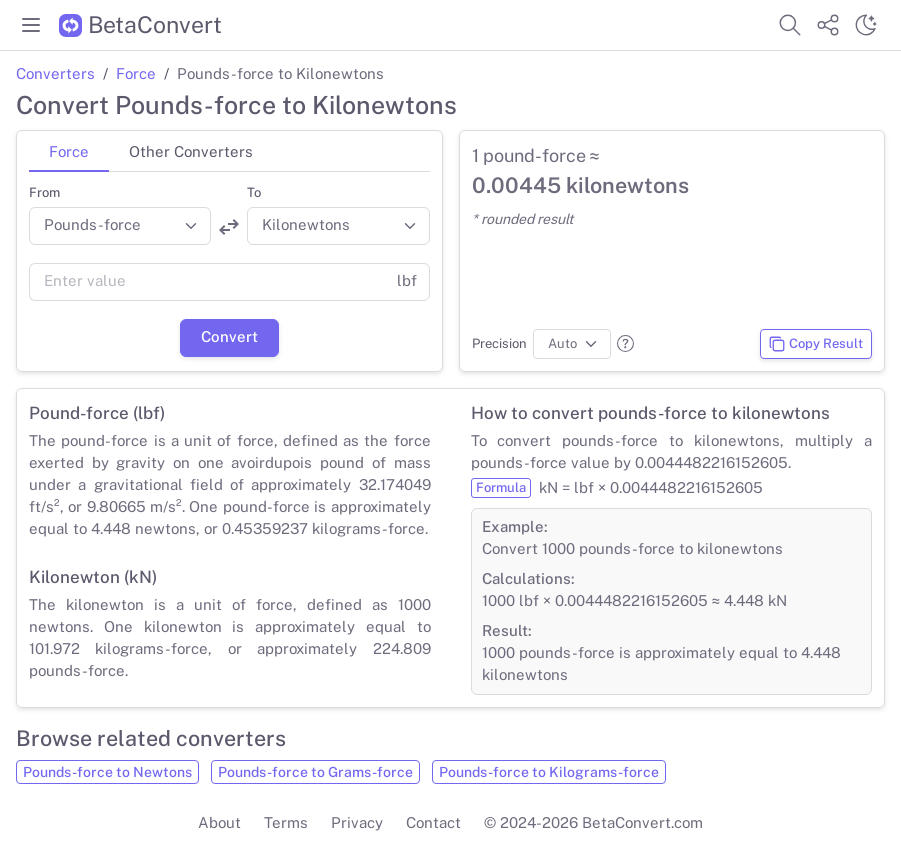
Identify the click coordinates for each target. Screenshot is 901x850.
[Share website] (828, 25)
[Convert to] (338, 226)
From (44, 192)
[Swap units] (229, 226)
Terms (286, 822)
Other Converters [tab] (191, 151)
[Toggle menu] (31, 25)
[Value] (207, 282)
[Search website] (790, 25)
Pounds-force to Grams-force (315, 772)
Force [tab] (69, 151)
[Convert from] (120, 226)
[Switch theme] (866, 25)
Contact (433, 822)
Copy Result (815, 344)
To (254, 192)
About (219, 822)
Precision (499, 343)
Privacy (357, 822)
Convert (229, 336)
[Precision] (572, 344)
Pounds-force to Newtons (107, 772)
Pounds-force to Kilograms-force (549, 772)
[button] (625, 343)
